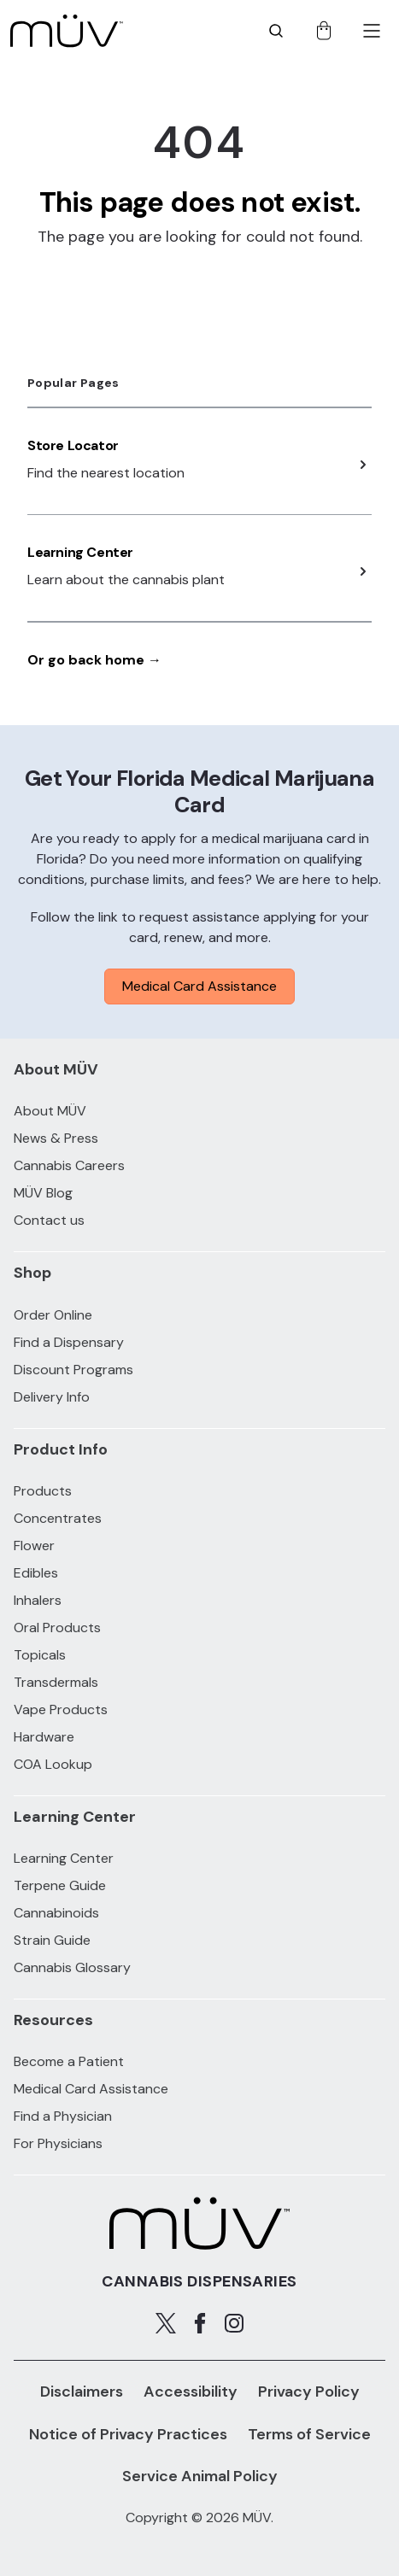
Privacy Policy (309, 2391)
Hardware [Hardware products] (44, 1737)
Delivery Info (52, 1397)
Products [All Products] (43, 1491)
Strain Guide (52, 1940)
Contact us (49, 1220)
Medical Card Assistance (199, 986)
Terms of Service (309, 2434)
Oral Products (57, 1627)
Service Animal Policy (200, 2476)
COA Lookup (53, 1764)
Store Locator (73, 445)
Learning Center (80, 552)
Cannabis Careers (69, 1165)
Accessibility (191, 2391)
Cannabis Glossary (72, 1967)
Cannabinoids (56, 1913)
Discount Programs (73, 1370)
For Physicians (58, 2143)
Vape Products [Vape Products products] (61, 1709)
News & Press (56, 1138)
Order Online (53, 1315)
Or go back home (94, 660)
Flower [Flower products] (34, 1545)
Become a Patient (69, 2061)
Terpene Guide (60, 1885)
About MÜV (50, 1111)
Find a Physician (63, 2116)
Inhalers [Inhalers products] (38, 1600)
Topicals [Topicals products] (40, 1655)
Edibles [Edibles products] (36, 1573)
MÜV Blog (43, 1193)
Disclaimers (81, 2391)
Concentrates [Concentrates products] (58, 1518)
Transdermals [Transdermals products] (56, 1682)
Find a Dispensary (69, 1342)
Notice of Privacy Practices (128, 2434)
